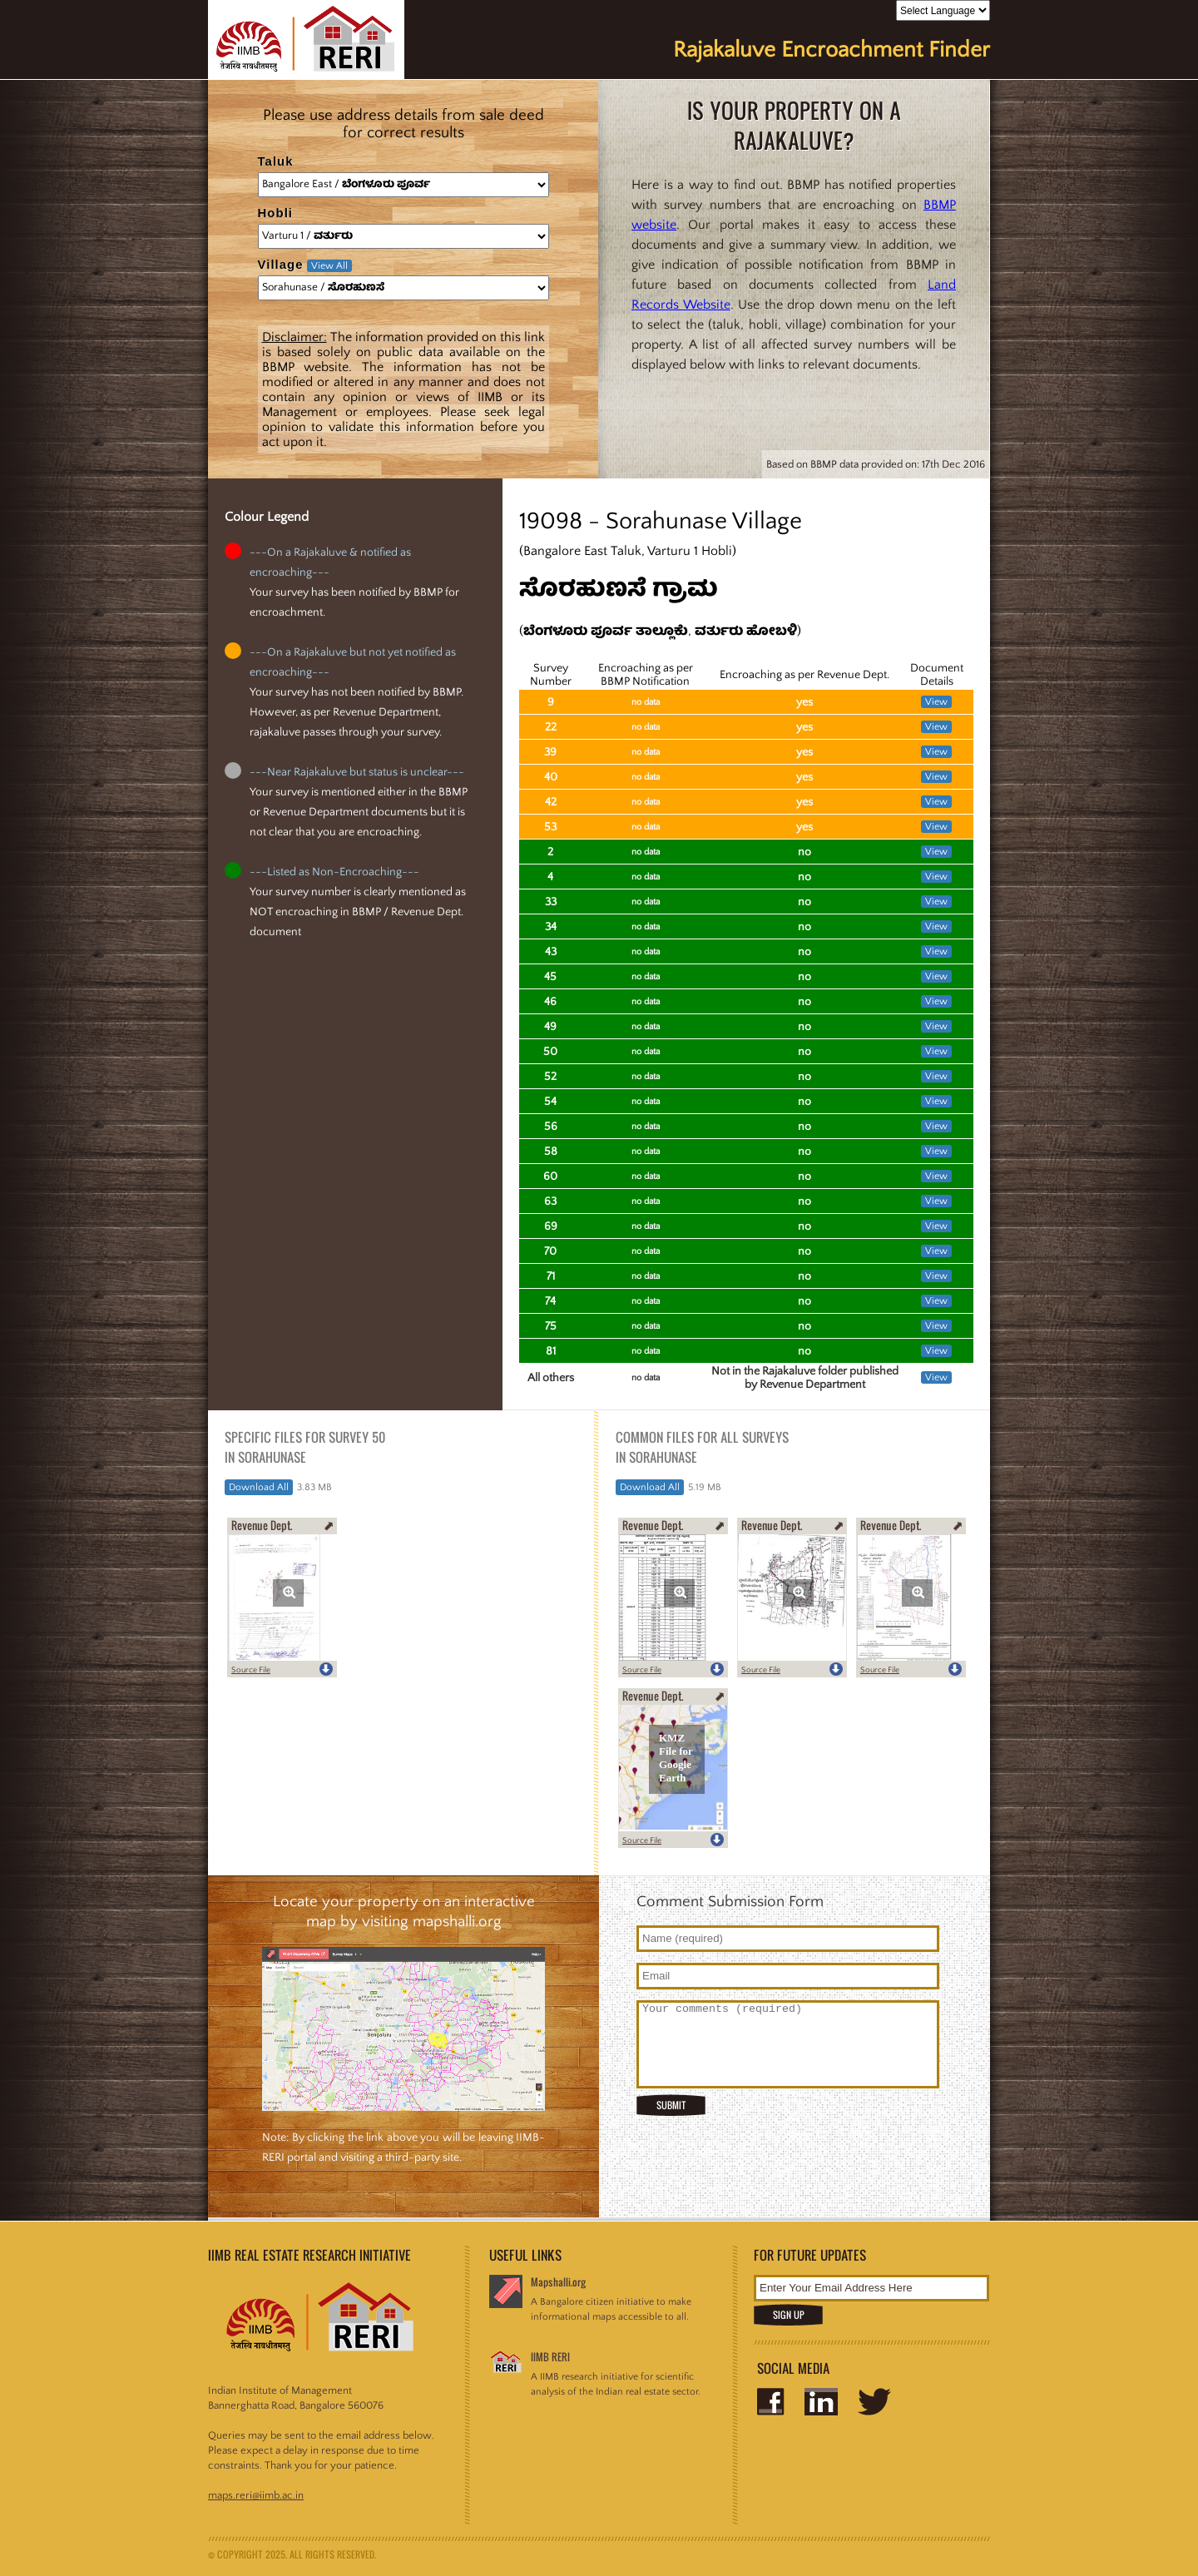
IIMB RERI (550, 2357)
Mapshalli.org (558, 2282)
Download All (259, 1487)
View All (329, 265)
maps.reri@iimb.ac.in (256, 2495)
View (936, 701)
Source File (250, 1670)
